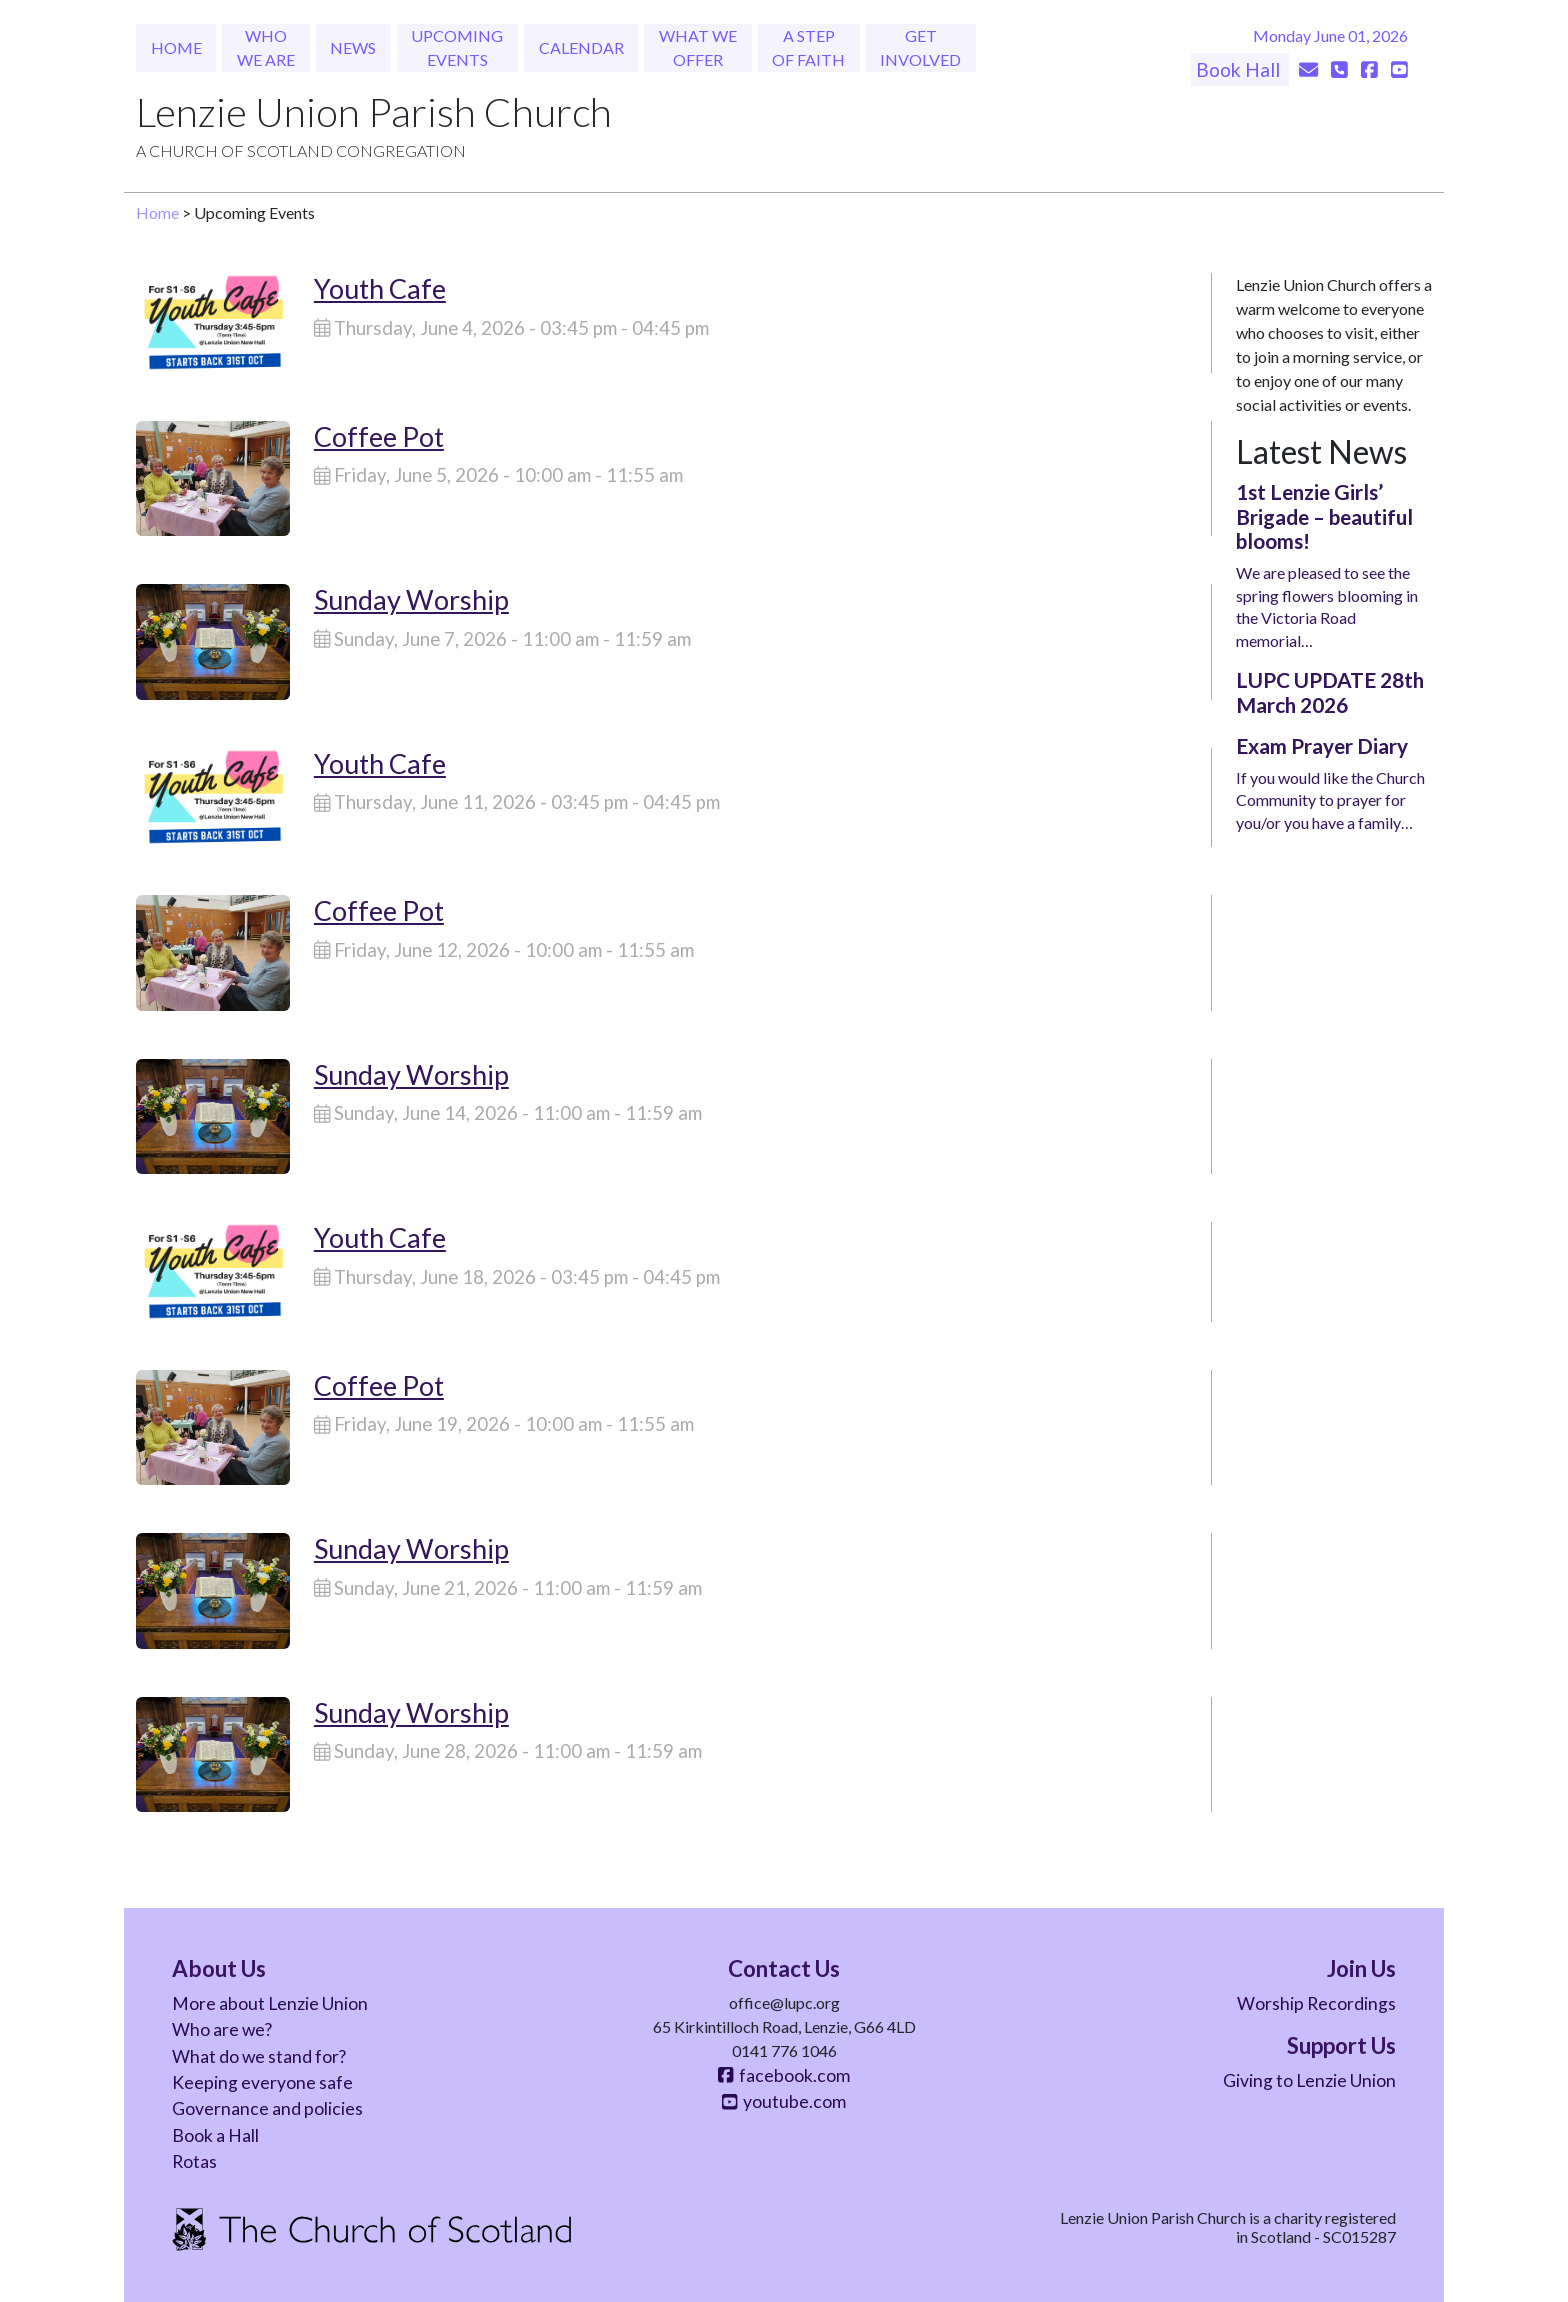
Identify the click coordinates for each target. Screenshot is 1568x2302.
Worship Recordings (1316, 2003)
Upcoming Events (457, 47)
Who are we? (222, 2029)
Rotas (194, 2161)
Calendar (581, 47)
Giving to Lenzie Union (1309, 2080)
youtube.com (784, 2101)
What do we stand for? (259, 2056)
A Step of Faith (808, 47)
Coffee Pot (379, 436)
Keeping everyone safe (262, 2082)
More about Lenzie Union (270, 2003)
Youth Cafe (380, 288)
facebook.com (784, 2075)
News (353, 47)
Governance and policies (267, 2108)
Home (176, 47)
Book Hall (1240, 69)
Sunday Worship (411, 599)
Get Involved (920, 47)
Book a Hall (215, 2135)
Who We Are (266, 47)
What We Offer (698, 47)
